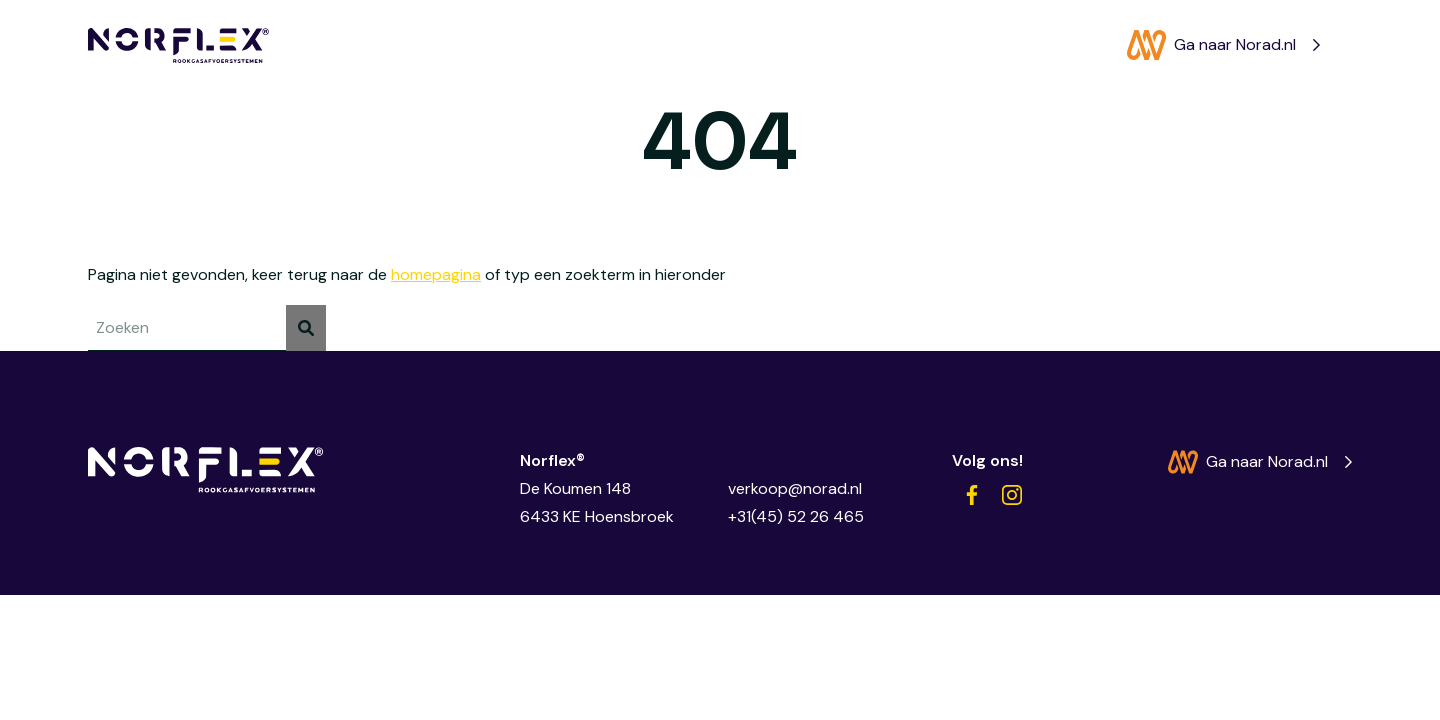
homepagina (436, 274)
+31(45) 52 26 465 (796, 516)
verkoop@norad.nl (795, 488)
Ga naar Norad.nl (1211, 45)
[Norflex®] (178, 45)
